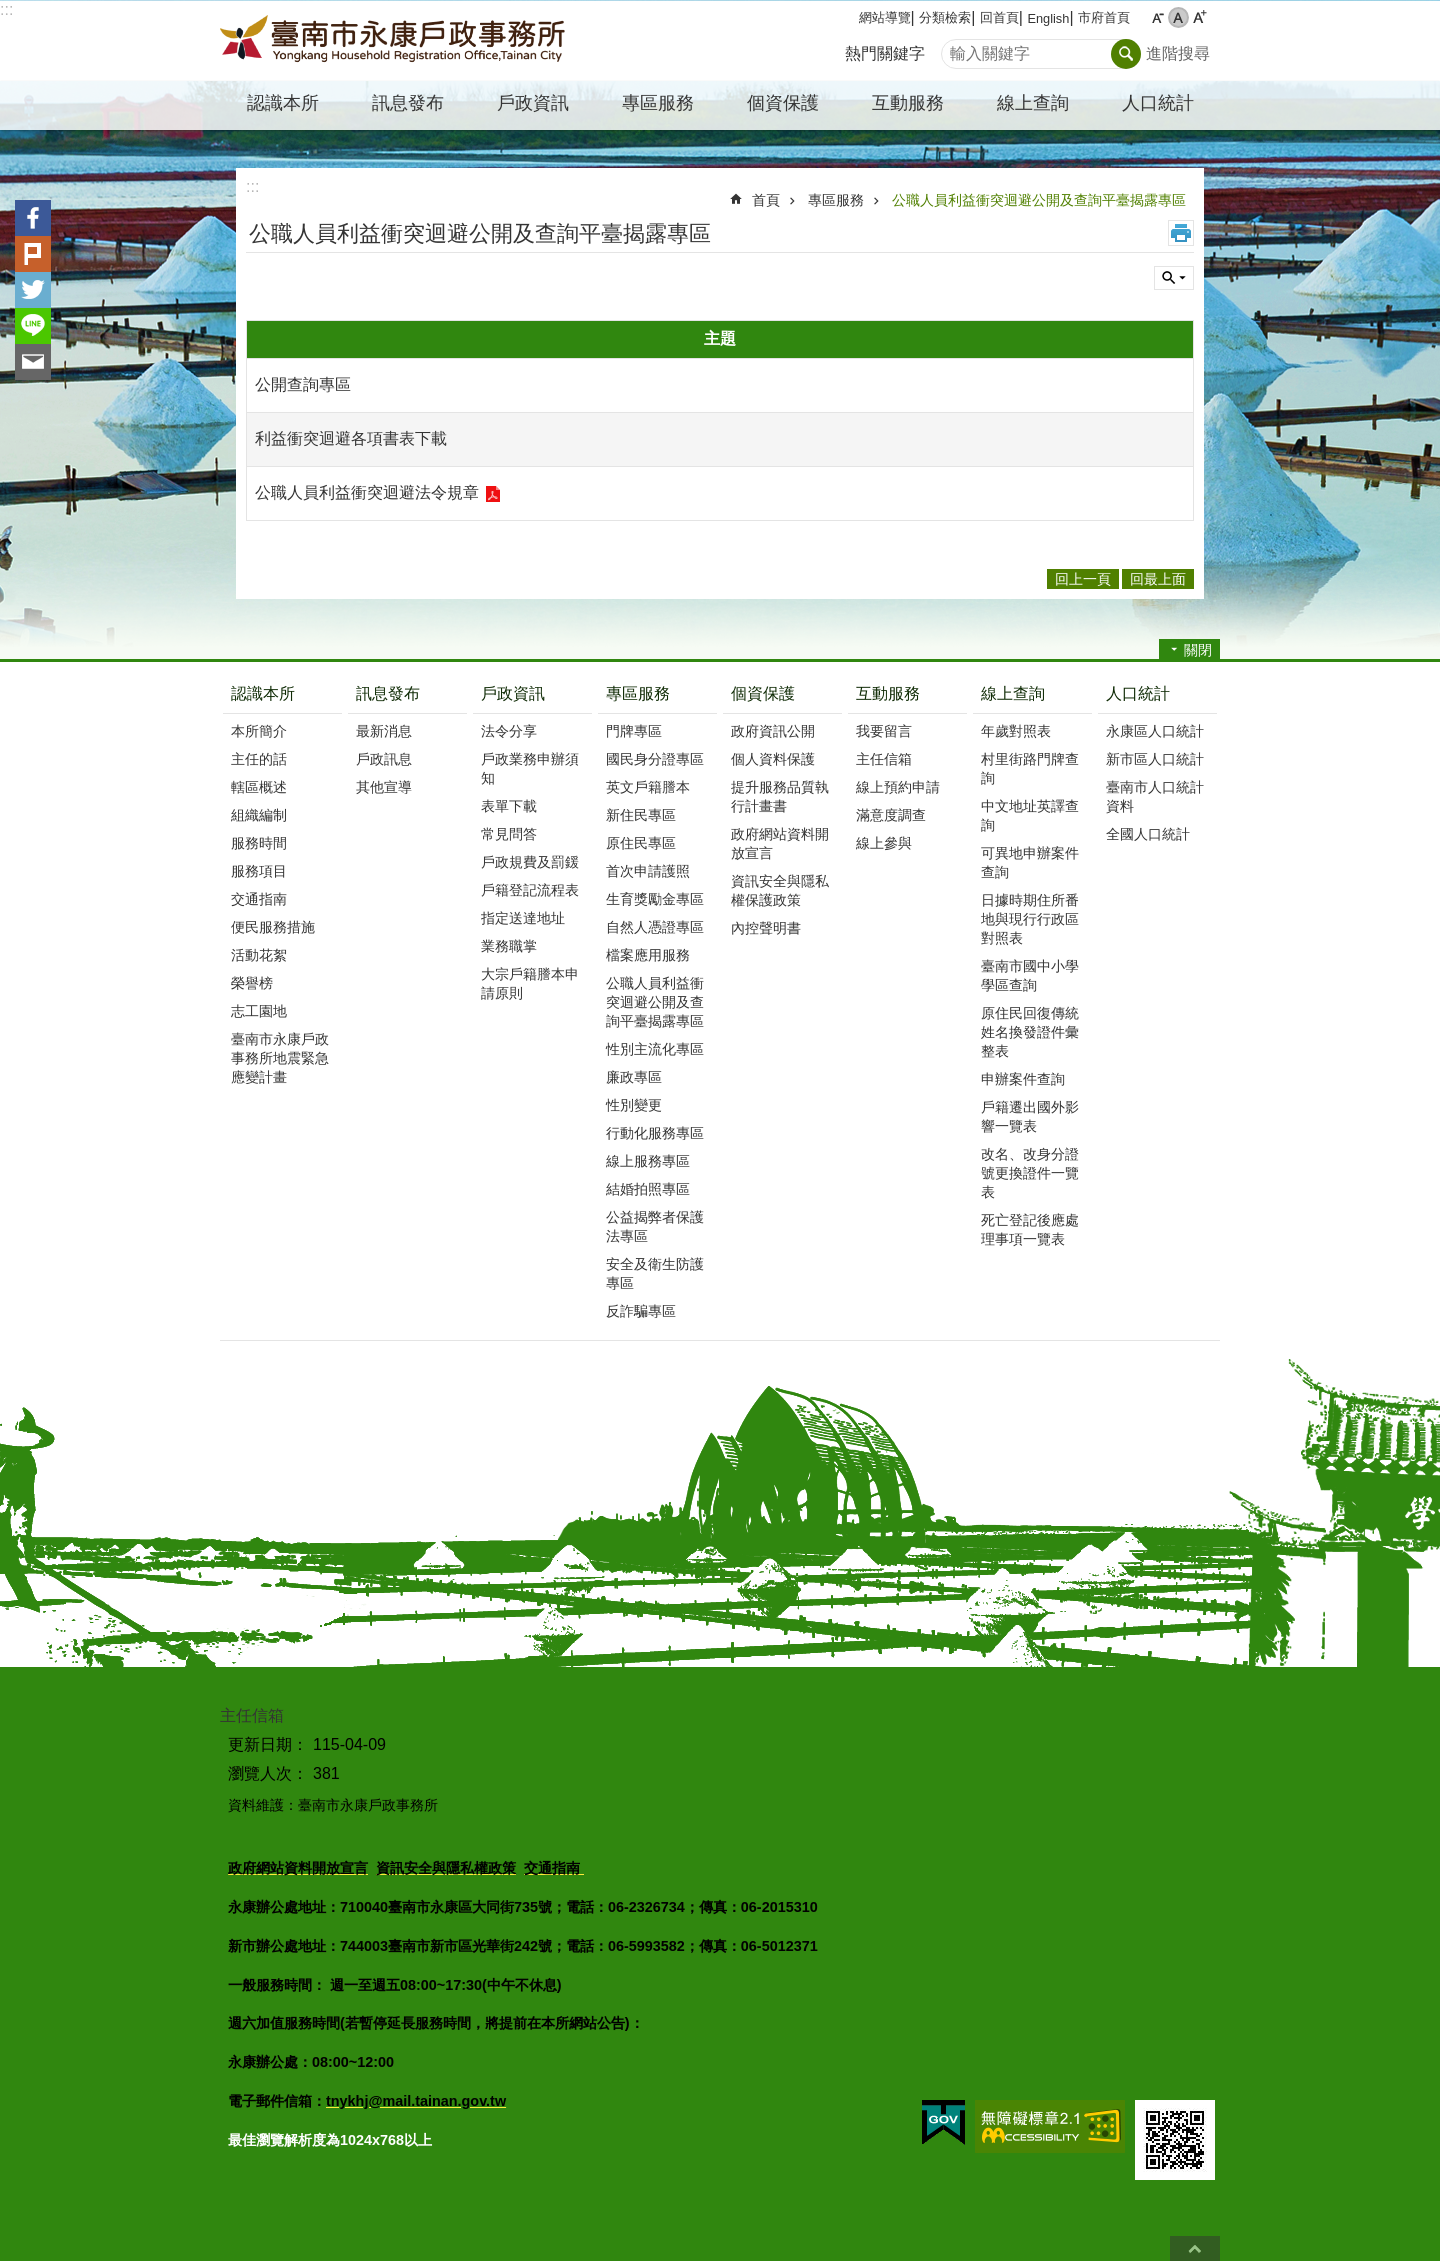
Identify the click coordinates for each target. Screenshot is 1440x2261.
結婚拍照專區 (648, 1189)
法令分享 (509, 731)
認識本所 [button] (283, 103)
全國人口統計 (1148, 834)
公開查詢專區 (303, 384)
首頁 (766, 200)
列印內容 (1181, 233)
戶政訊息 (384, 759)
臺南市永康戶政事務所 (395, 41)
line (33, 326)
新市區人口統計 (1155, 759)
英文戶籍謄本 (648, 787)
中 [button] (1178, 17)
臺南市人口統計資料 (1155, 796)
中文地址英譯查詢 (1030, 815)
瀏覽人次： (268, 1773)
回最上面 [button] (1158, 579)
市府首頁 (1104, 17)
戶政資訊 (513, 693)
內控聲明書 (766, 928)
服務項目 (259, 871)
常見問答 (509, 834)
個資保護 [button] (783, 103)
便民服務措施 (273, 927)
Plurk (33, 254)
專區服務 (836, 200)
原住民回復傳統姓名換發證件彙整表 (1030, 1032)
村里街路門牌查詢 (1030, 768)
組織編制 (259, 815)
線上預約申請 (898, 787)
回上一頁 (1083, 579)
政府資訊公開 (773, 731)
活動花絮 (259, 955)
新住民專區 (641, 815)
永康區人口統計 (1155, 731)
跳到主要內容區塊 (10, 10)
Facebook (33, 218)
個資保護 (763, 693)
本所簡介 (259, 731)
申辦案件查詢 (1023, 1079)
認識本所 (263, 693)
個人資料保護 (773, 759)
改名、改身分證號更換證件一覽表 (1030, 1173)
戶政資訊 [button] (533, 103)
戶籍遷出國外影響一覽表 (1030, 1116)
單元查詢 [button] (1174, 278)
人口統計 (1138, 693)
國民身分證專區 (655, 759)
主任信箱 (884, 759)
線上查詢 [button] (1033, 103)
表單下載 (509, 806)
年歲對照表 (1016, 731)
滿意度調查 (891, 815)
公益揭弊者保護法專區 (655, 1226)
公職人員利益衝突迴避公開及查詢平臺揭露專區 (1039, 200)
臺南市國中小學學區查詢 (1030, 975)
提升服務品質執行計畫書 (780, 796)
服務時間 (259, 843)
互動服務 (888, 693)
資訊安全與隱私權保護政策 (780, 890)
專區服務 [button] (658, 103)
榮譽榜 (252, 983)
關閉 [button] (1198, 650)
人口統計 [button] (1158, 103)
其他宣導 (384, 787)
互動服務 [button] (908, 103)
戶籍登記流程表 (530, 890)
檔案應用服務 (648, 955)
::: (6, 9)
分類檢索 (945, 17)
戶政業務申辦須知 (530, 768)
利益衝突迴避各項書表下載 (351, 438)
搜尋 (957, 48)
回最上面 (1195, 2248)
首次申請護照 (648, 871)
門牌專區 (634, 731)
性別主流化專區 (655, 1049)
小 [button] (1157, 17)
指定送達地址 (523, 918)
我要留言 (884, 731)
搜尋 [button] (1126, 54)
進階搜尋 (1178, 53)
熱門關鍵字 (885, 53)
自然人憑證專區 (655, 927)
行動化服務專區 (655, 1133)
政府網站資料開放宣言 (780, 843)
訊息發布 (388, 693)
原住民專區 (641, 843)
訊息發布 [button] (408, 103)
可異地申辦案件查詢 (1030, 862)
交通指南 (259, 899)
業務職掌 (509, 946)
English (1048, 18)
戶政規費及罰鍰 (530, 862)
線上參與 (884, 843)
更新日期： (268, 1744)
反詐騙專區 (641, 1311)
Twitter (33, 290)
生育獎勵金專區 (655, 899)
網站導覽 (885, 17)
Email (33, 362)
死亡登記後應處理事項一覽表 (1030, 1229)
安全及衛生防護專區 (655, 1273)
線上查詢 (1013, 693)
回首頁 (999, 17)
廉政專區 (634, 1077)
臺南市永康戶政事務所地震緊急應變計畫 (280, 1058)
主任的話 (259, 759)
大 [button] (1199, 17)
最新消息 (384, 731)
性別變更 (634, 1105)
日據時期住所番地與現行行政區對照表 (1030, 919)
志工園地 (259, 1011)
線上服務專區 (648, 1161)
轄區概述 (259, 787)
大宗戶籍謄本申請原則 (530, 983)
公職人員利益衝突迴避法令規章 (367, 492)
